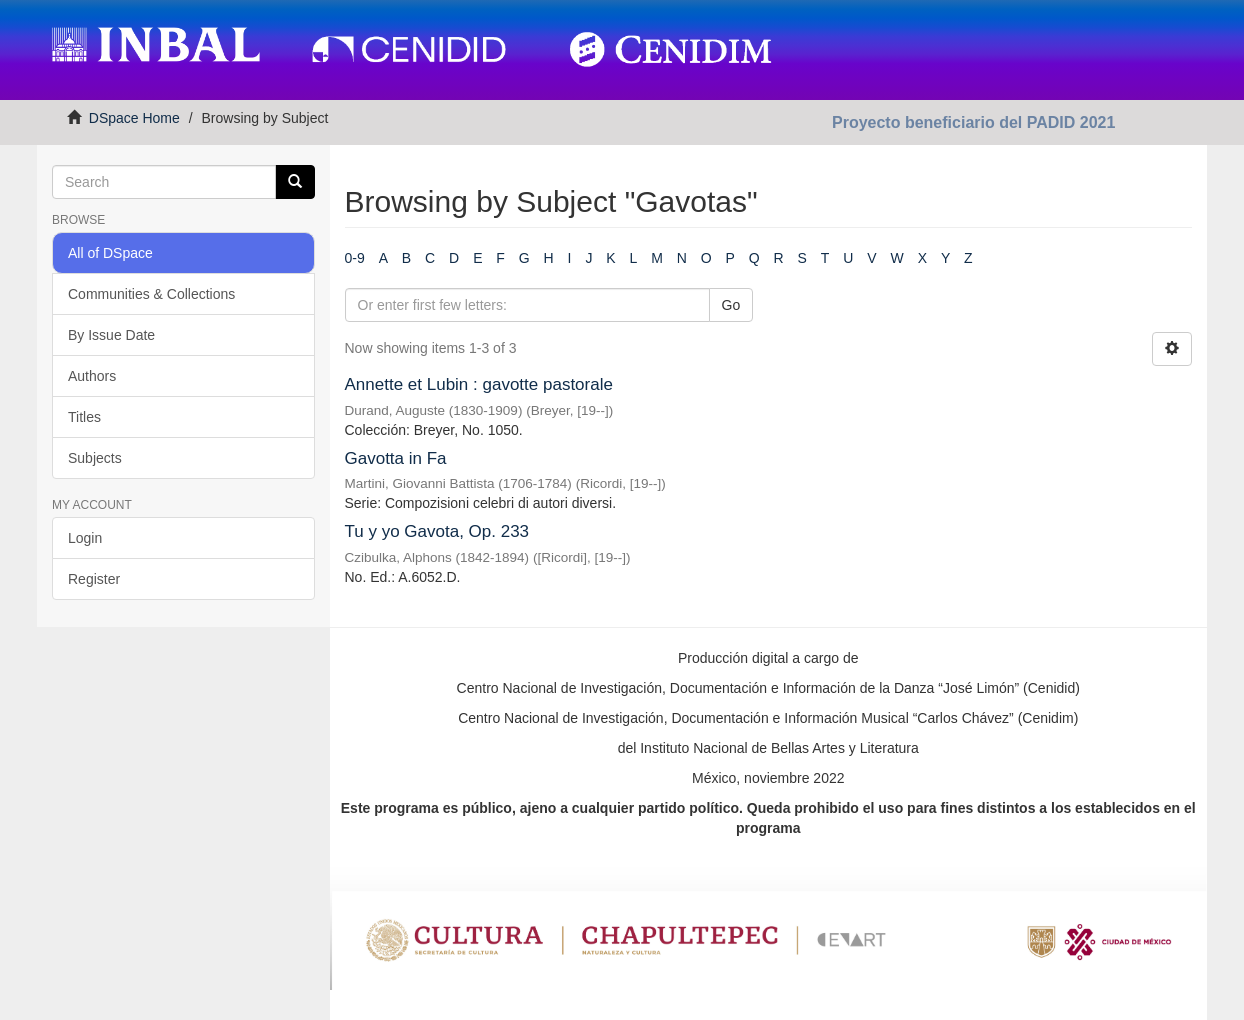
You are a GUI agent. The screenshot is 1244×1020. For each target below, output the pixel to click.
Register (94, 579)
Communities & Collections (151, 294)
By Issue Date (111, 335)
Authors (92, 376)
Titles (84, 417)
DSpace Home (134, 118)
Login (85, 538)
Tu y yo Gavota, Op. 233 (437, 531)
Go (731, 305)
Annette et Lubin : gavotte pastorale (479, 384)
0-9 (355, 258)
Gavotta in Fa (396, 458)
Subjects (95, 458)
